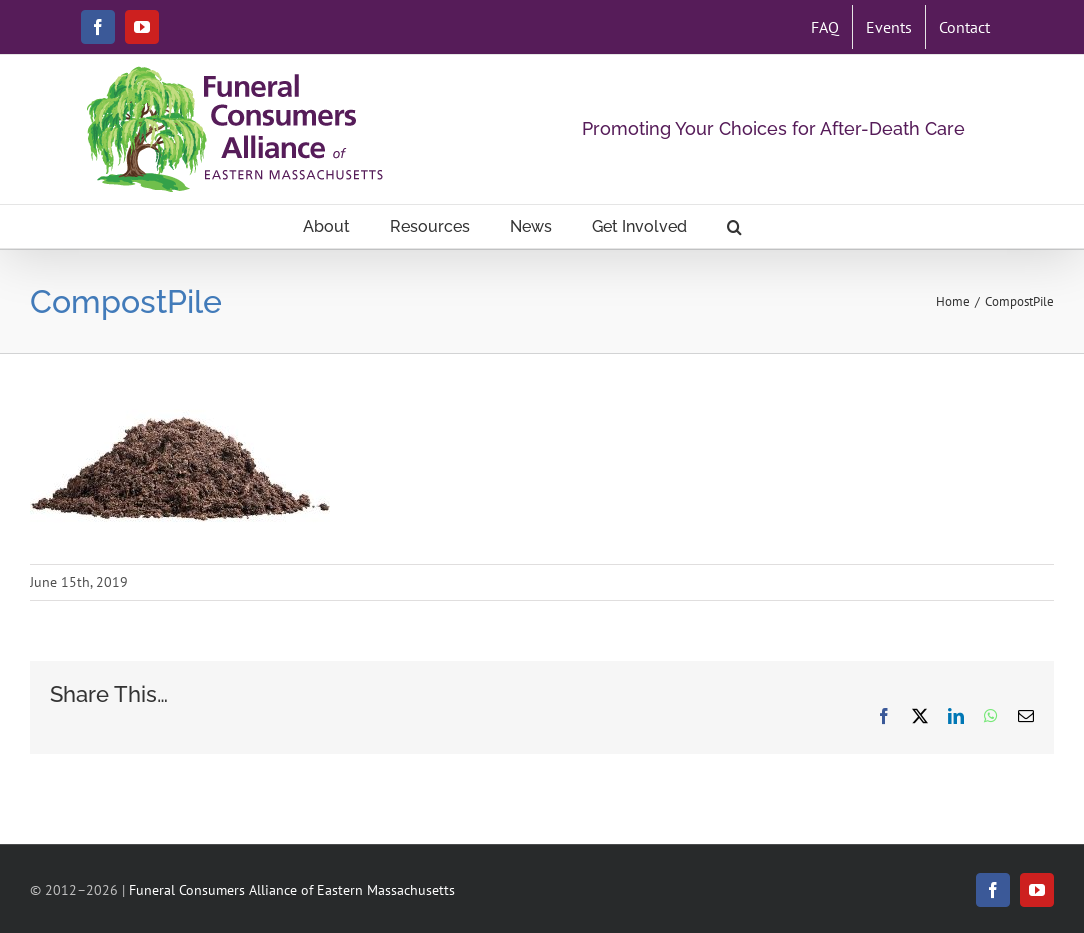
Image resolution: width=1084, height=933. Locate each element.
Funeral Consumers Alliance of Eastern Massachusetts (292, 889)
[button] (734, 226)
